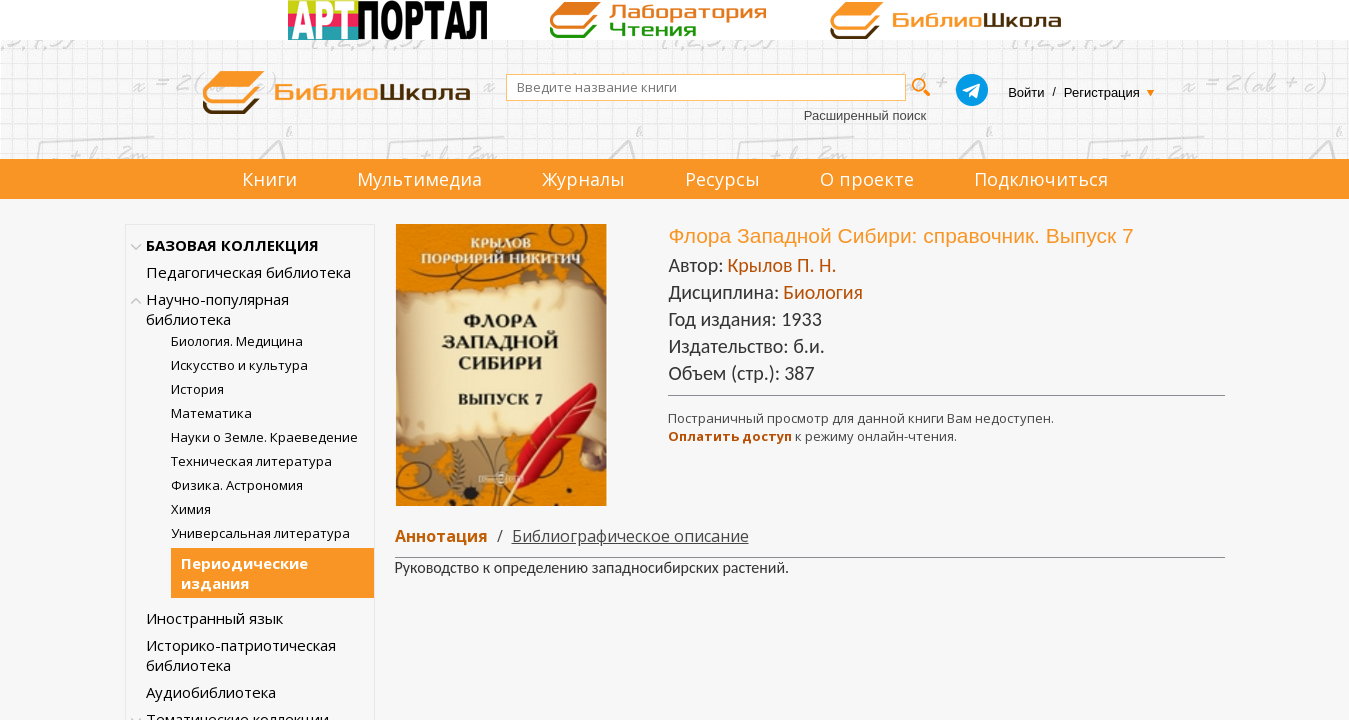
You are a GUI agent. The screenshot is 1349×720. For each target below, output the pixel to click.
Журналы (583, 179)
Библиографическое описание (630, 536)
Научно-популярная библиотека (217, 309)
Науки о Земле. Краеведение (264, 437)
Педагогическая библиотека (248, 272)
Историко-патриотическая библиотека (241, 655)
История (197, 389)
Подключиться (1041, 179)
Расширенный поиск (865, 115)
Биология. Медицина (237, 341)
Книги (269, 179)
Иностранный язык (214, 618)
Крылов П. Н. (781, 265)
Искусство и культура (239, 365)
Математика (211, 413)
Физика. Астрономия (237, 485)
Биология (823, 292)
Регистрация (1102, 92)
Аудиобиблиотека (211, 692)
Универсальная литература (260, 533)
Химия (191, 509)
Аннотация (441, 536)
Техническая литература (251, 461)
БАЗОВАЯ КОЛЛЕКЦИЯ (232, 245)
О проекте (867, 179)
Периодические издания (244, 573)
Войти (1026, 92)
